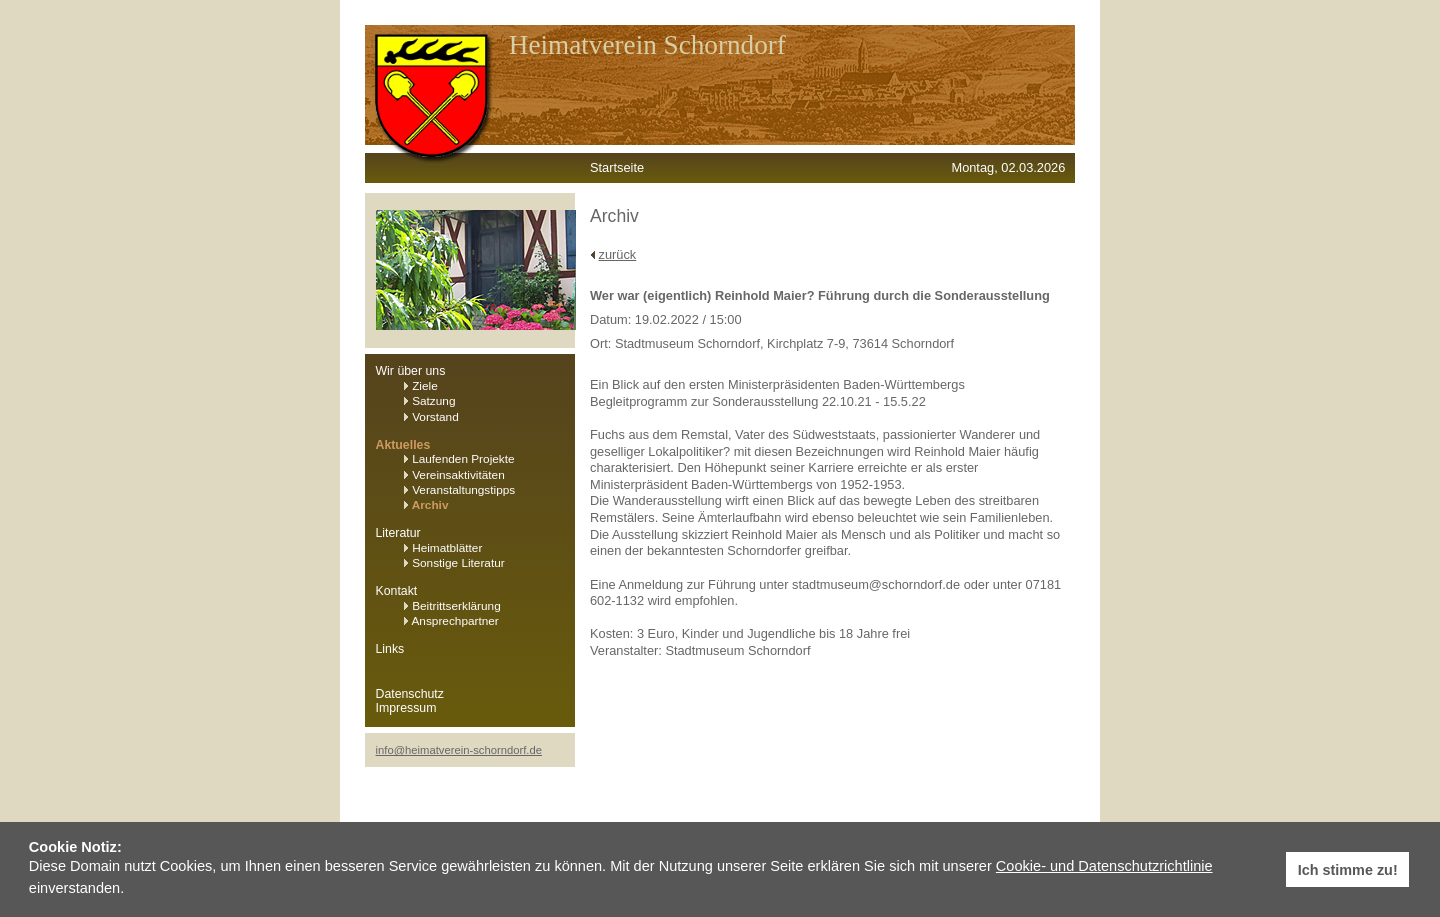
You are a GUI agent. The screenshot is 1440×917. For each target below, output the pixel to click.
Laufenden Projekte (459, 459)
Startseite (617, 167)
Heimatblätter (443, 548)
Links (390, 649)
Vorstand (431, 417)
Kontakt (397, 591)
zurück (618, 254)
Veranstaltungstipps (459, 490)
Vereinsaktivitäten (454, 475)
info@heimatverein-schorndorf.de (459, 750)
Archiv (426, 505)
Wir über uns (411, 371)
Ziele (421, 386)
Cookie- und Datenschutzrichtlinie (1104, 866)
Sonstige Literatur (454, 563)
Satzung (430, 401)
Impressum (406, 708)
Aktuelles (403, 445)
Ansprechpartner (451, 621)
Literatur (398, 533)
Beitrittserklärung (452, 606)
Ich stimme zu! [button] (1348, 870)
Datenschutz (410, 694)
